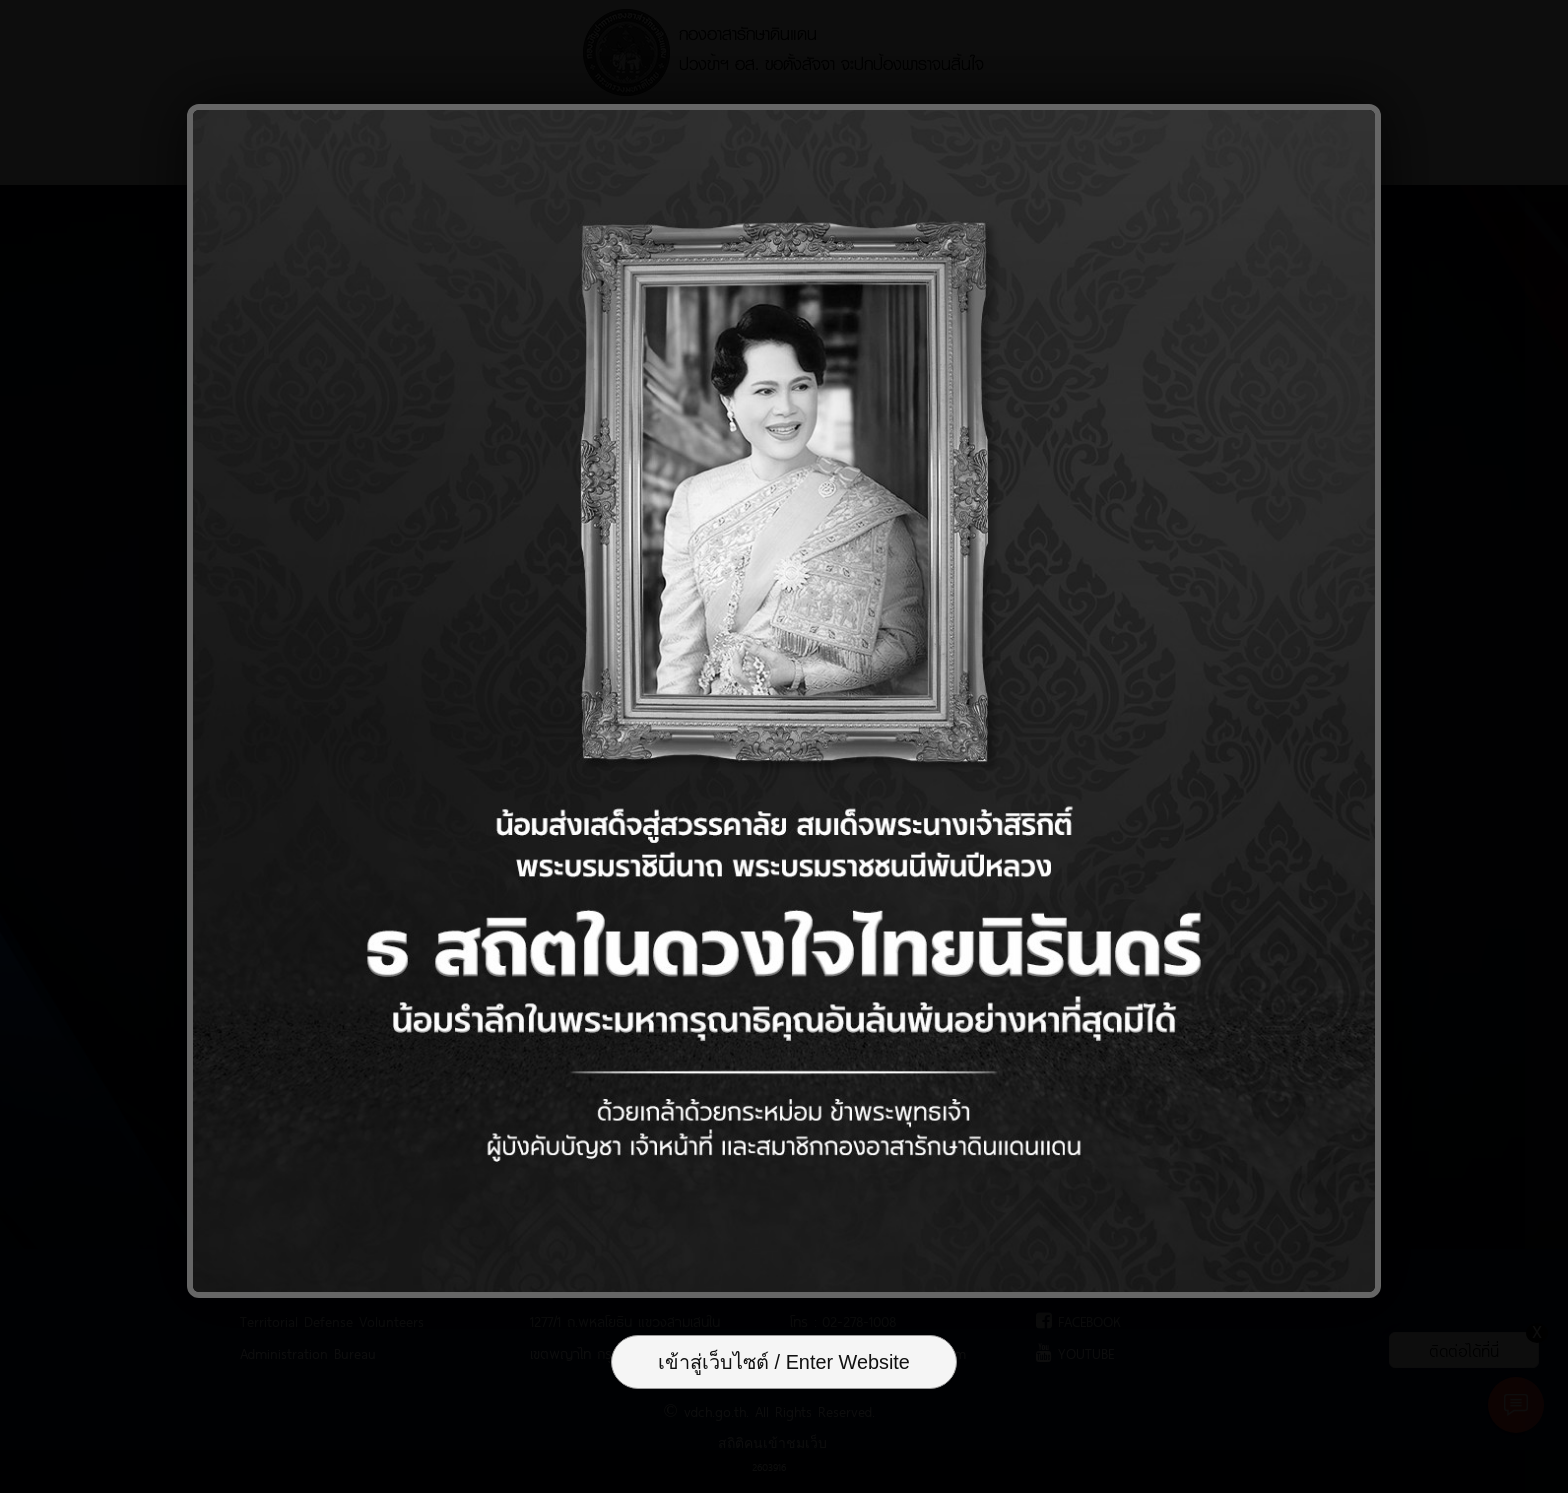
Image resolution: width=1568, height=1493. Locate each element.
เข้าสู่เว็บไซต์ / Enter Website (784, 1363)
